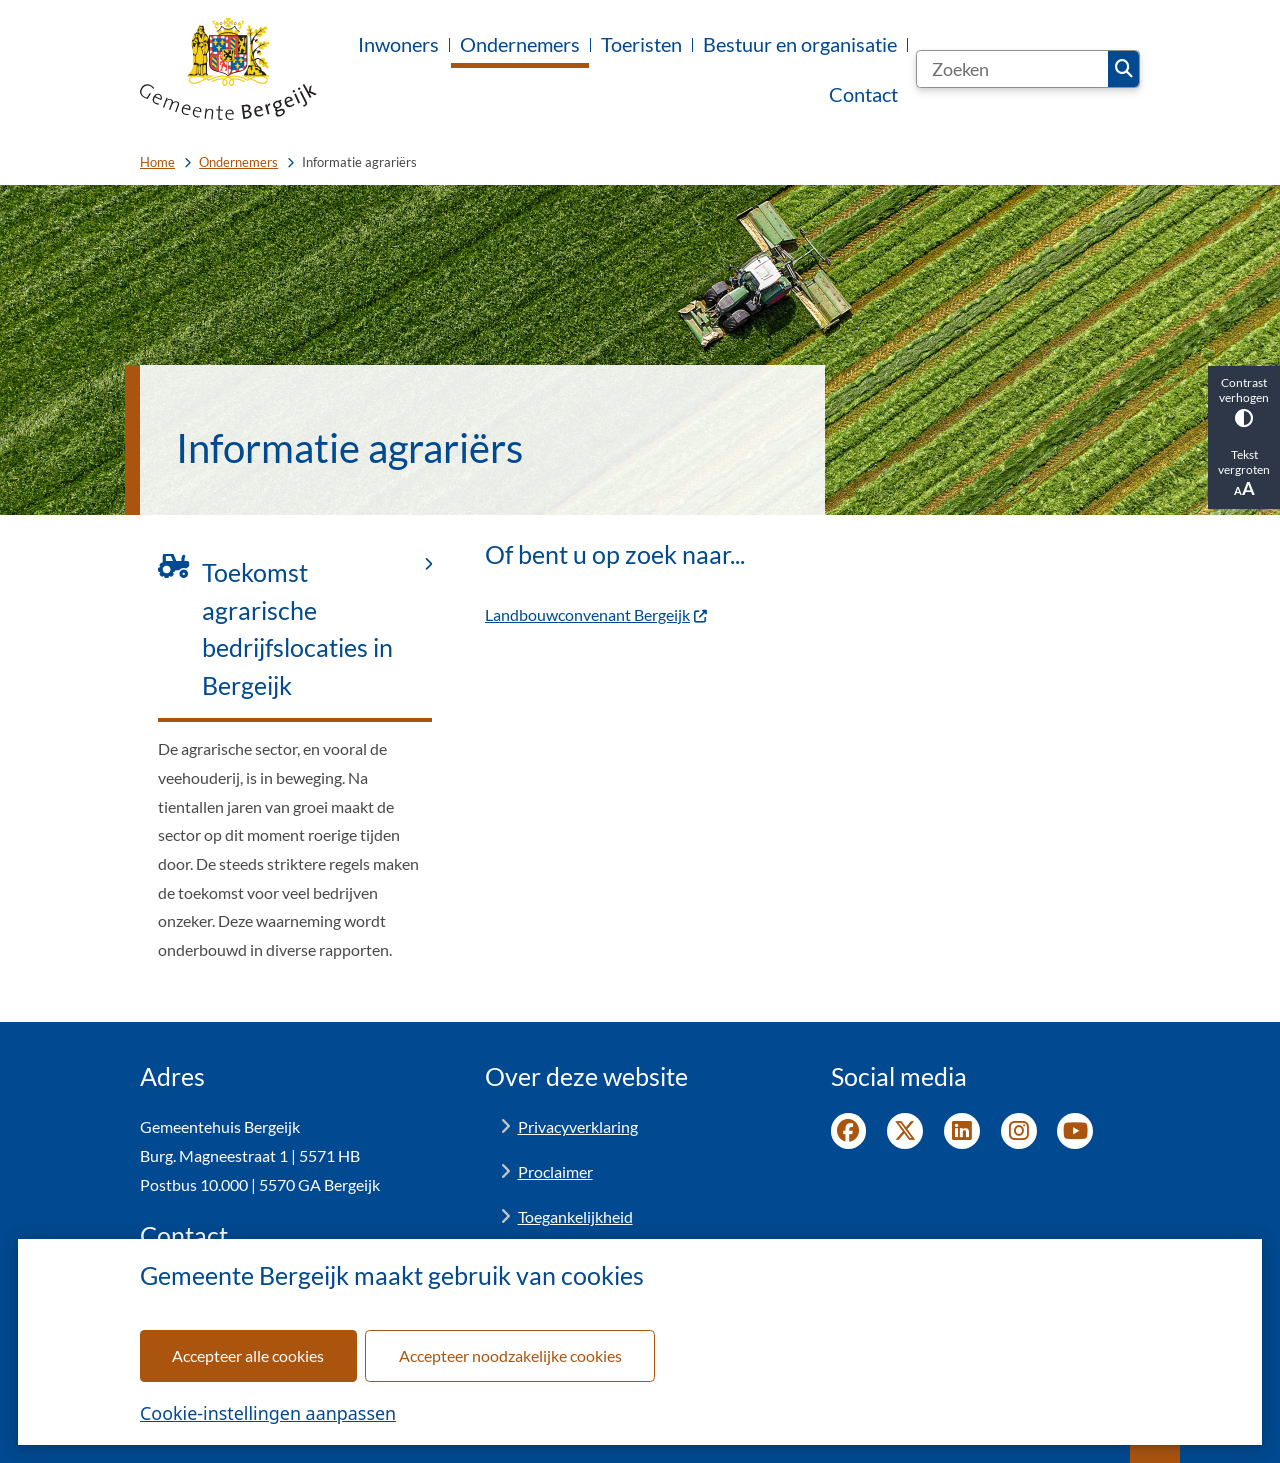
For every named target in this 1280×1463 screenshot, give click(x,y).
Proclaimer (555, 1171)
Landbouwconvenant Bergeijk (597, 614)
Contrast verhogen (1244, 401)
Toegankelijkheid (575, 1216)
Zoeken (1124, 69)
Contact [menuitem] (863, 94)
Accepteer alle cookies (248, 1355)
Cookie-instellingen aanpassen (268, 1413)
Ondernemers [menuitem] (520, 44)
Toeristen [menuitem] (641, 44)
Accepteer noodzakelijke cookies (510, 1355)
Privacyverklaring (578, 1126)
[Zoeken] (1012, 69)
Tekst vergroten (1244, 473)
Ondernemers (238, 162)
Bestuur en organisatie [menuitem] (800, 44)
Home (157, 162)
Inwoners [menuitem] (398, 44)
